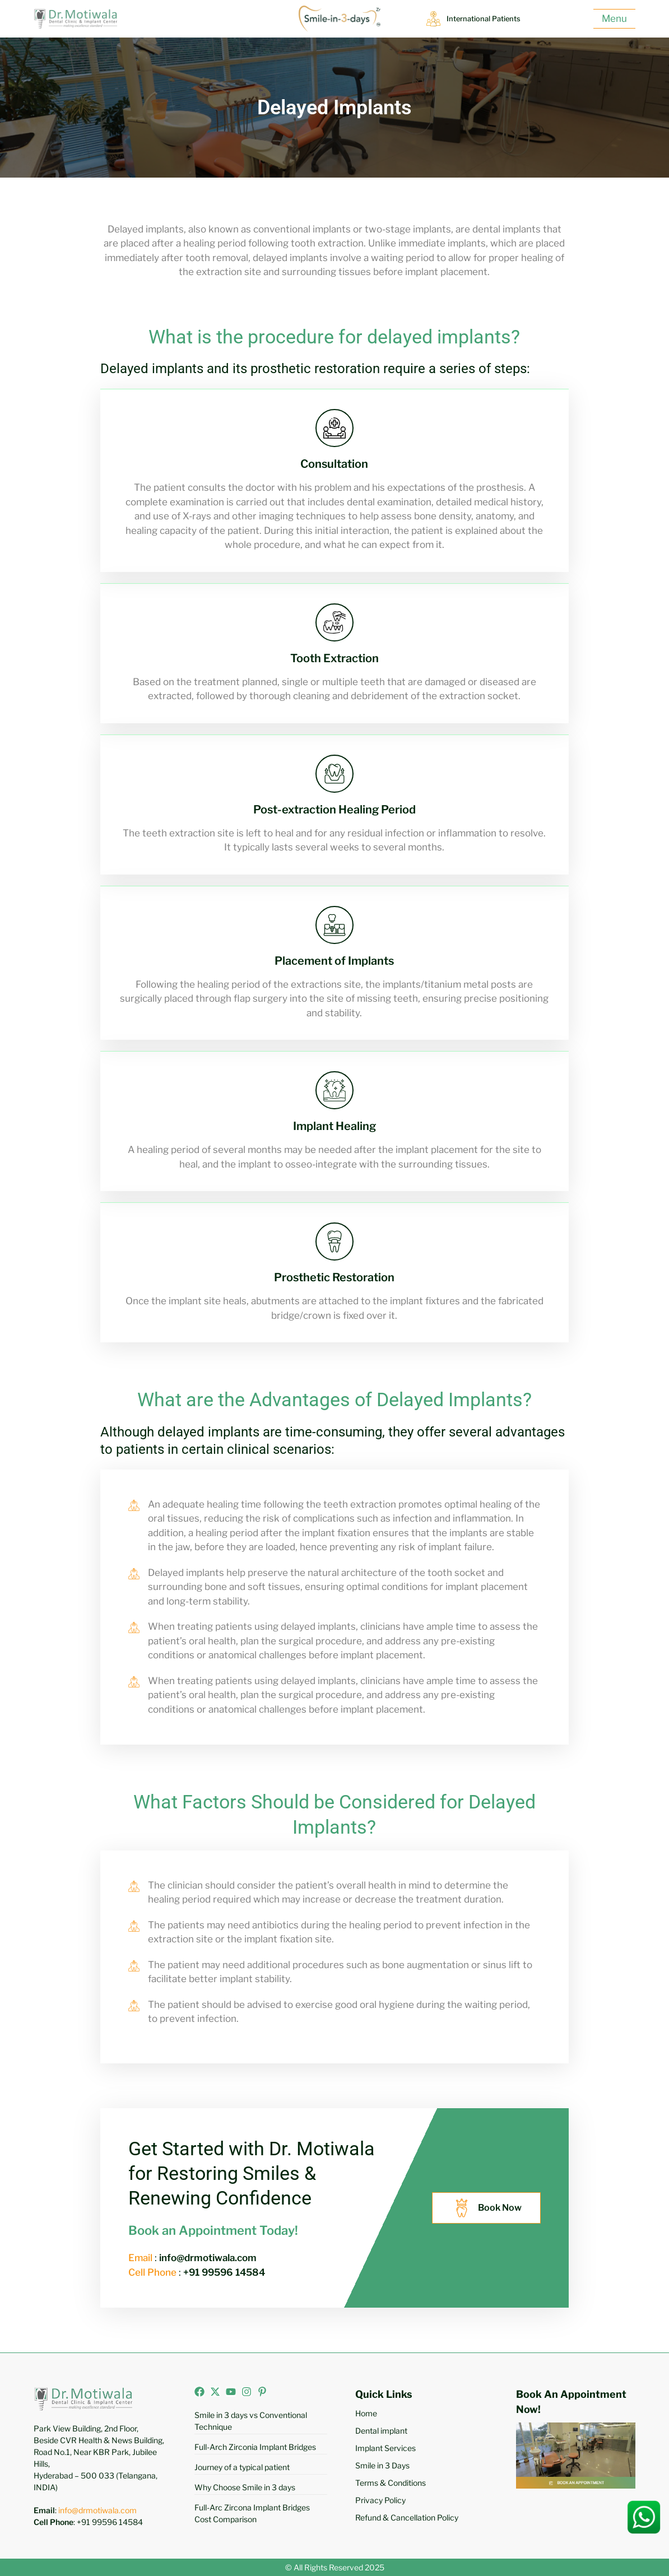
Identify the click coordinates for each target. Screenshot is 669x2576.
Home (366, 2413)
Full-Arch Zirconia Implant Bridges (255, 2447)
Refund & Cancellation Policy (406, 2517)
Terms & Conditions (390, 2482)
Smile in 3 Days (382, 2465)
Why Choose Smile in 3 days (244, 2487)
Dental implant (381, 2430)
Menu (614, 18)
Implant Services (385, 2448)
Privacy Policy (380, 2500)
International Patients (490, 18)
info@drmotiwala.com (97, 2510)
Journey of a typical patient (242, 2467)
